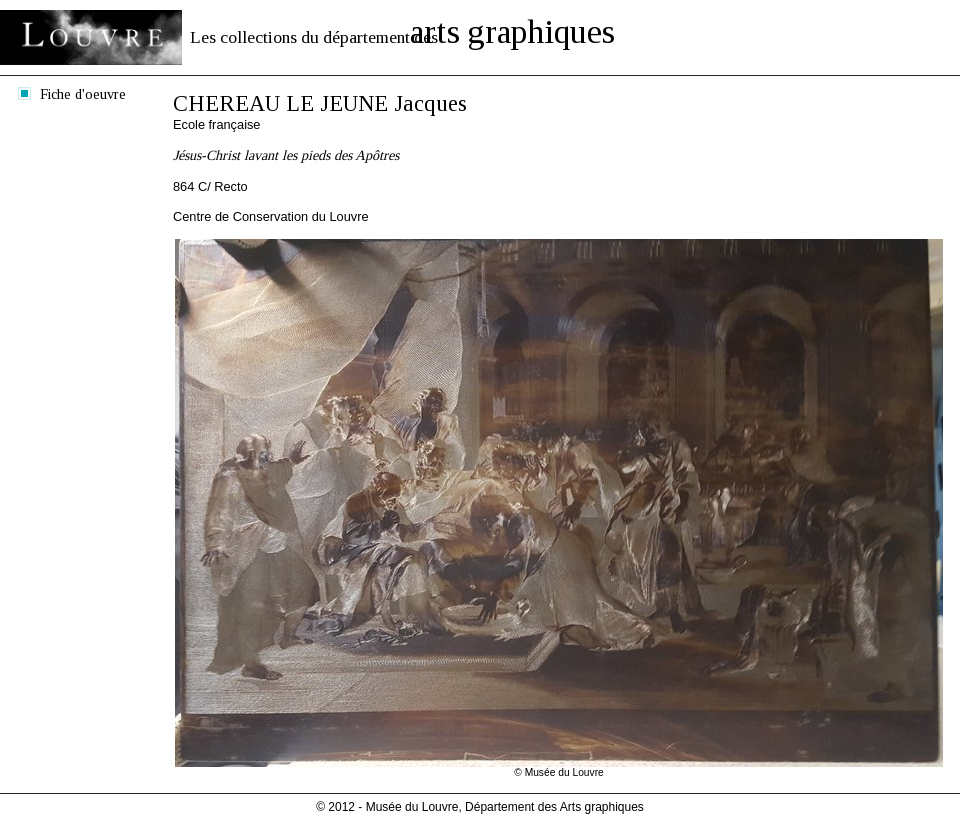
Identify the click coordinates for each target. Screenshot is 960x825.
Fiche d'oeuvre (83, 94)
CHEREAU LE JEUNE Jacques (320, 103)
